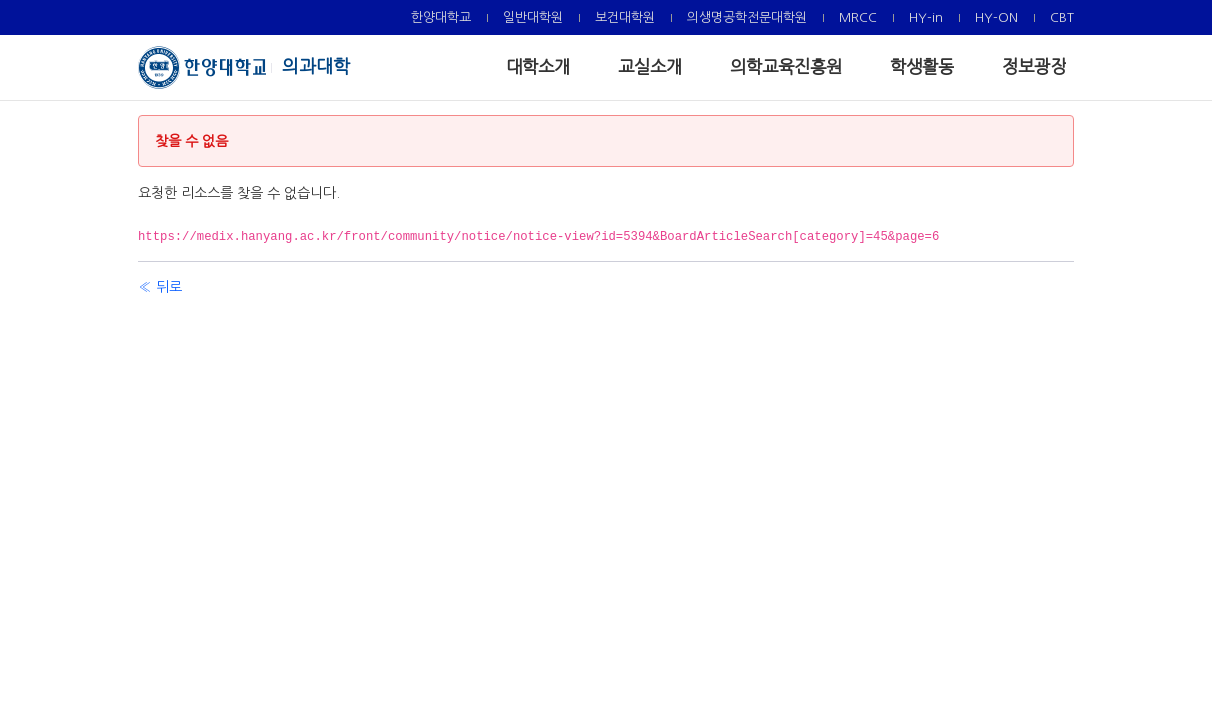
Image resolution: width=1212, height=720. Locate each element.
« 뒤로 (160, 287)
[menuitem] (441, 17)
